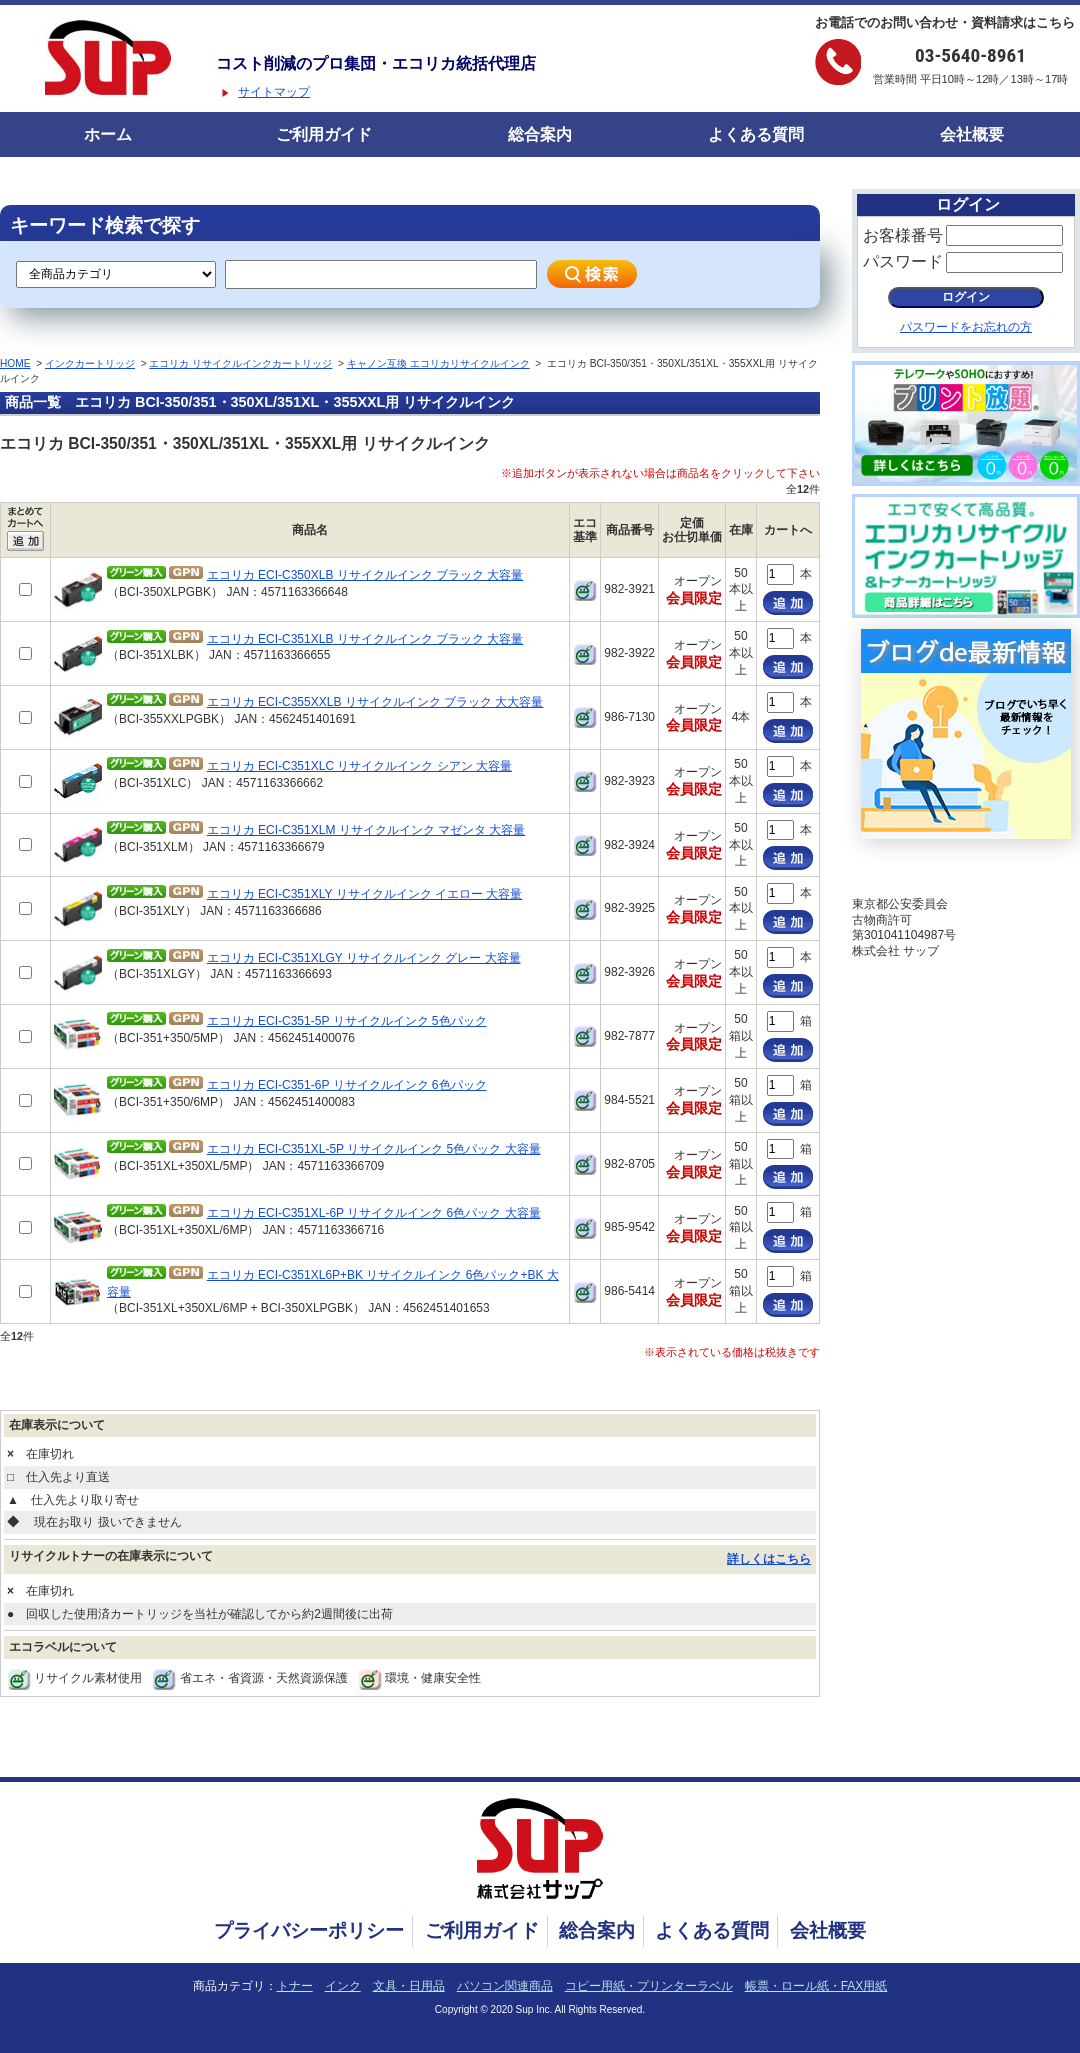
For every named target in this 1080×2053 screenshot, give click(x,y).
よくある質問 (756, 134)
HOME (15, 363)
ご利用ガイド (324, 134)
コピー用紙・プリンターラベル (649, 1986)
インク (343, 1986)
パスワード (903, 261)
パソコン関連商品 (505, 1986)
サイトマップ (274, 92)
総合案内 (540, 134)
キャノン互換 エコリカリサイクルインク (438, 363)
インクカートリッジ (90, 363)
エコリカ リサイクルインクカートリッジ (240, 363)
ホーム (108, 134)
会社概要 (972, 134)
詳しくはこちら (769, 1559)
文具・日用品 (409, 1986)
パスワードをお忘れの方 (966, 327)
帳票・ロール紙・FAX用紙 (816, 1986)
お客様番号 (903, 235)
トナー (295, 1986)
